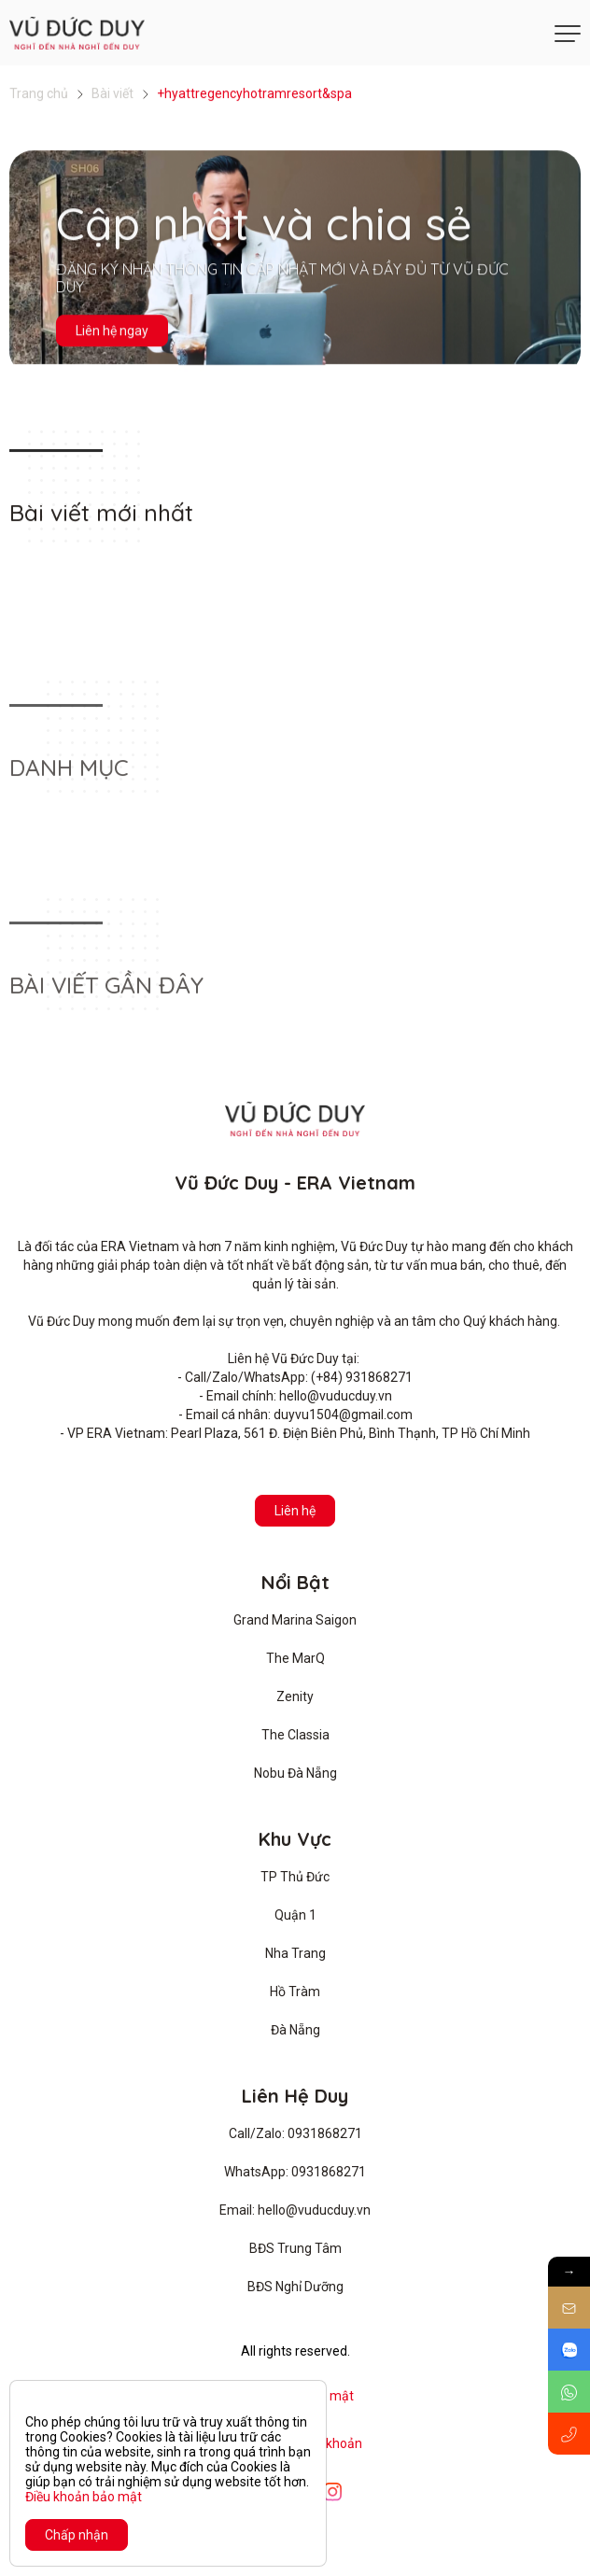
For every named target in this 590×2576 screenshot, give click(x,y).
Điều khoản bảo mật (83, 2496)
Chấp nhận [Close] (76, 2534)
